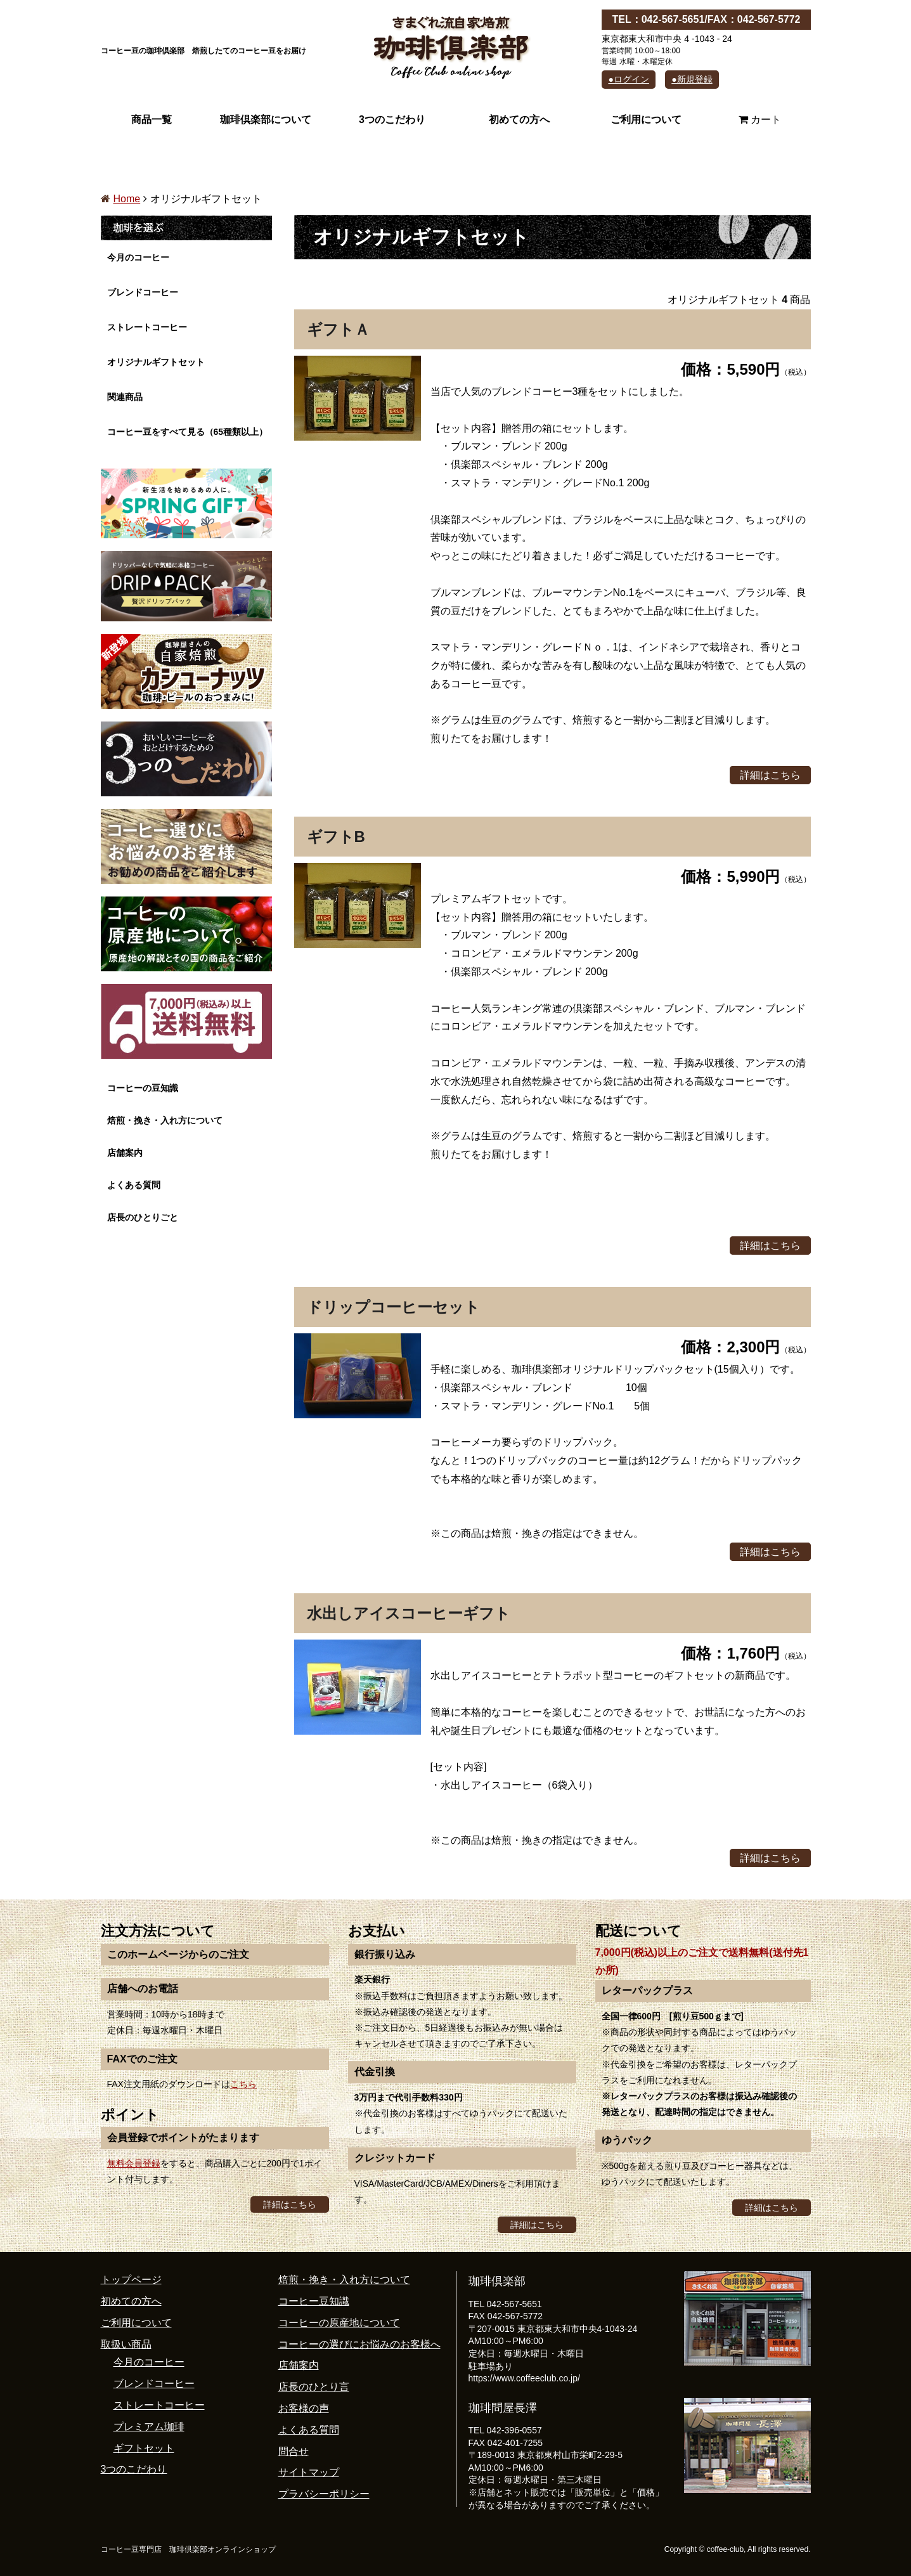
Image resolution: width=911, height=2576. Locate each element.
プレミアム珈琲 (148, 2426)
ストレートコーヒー (147, 327)
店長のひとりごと (142, 1217)
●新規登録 (691, 79)
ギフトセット (143, 2448)
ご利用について (646, 119)
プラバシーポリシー (324, 2494)
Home (127, 198)
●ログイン (628, 79)
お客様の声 (303, 2408)
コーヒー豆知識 (313, 2301)
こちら (243, 2084)
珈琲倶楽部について (265, 119)
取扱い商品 (126, 2344)
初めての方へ (519, 119)
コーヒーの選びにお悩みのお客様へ (359, 2344)
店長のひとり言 (313, 2386)
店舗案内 (125, 1153)
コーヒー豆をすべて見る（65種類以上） (187, 432)
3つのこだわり (392, 119)
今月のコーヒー (138, 257)
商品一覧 (151, 119)
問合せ (293, 2451)
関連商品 (125, 397)
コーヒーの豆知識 (142, 1088)
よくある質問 (133, 1185)
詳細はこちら (770, 775)
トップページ (131, 2279)
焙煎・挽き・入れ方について (165, 1120)
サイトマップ (308, 2472)
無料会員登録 (133, 2163)
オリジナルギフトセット (156, 362)
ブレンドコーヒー (142, 292)
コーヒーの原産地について (339, 2322)
